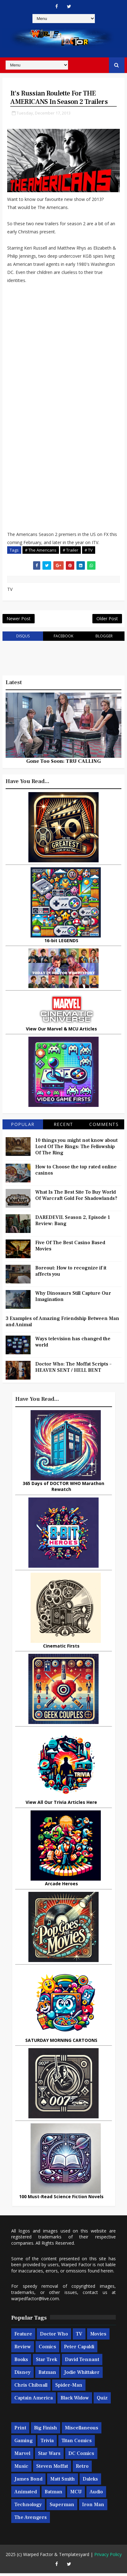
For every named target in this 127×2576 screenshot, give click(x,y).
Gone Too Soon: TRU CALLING (63, 764)
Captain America (33, 2401)
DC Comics (81, 2456)
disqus (23, 638)
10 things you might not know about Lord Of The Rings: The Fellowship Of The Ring (76, 1149)
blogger (104, 638)
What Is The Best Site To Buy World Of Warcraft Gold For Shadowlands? (76, 1198)
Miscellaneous (81, 2430)
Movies (98, 2337)
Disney (22, 2375)
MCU (76, 2494)
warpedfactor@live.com (35, 2301)
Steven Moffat (52, 2469)
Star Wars (49, 2456)
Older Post (107, 620)
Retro (82, 2469)
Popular (23, 1127)
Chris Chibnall (30, 2388)
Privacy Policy (108, 2557)
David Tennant (82, 2362)
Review (22, 2350)
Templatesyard (74, 2557)
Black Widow (75, 2401)
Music (21, 2469)
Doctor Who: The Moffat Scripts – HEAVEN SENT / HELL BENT (73, 1370)
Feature (23, 2337)
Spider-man (68, 2388)
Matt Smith (62, 2482)
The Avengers (30, 2520)
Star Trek (46, 2362)
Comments (104, 1127)
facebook (63, 638)
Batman (47, 2375)
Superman (62, 2507)
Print (20, 2430)
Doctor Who (54, 2337)
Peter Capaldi (79, 2350)
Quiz (102, 2401)
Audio (96, 2494)
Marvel (22, 2456)
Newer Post (19, 620)
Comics (47, 2350)
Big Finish (45, 2430)
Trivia (47, 2443)
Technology (28, 2507)
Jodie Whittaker (82, 2375)
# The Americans (40, 550)
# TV (89, 550)
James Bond (28, 2482)
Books (21, 2362)
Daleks (90, 2482)
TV (79, 2337)
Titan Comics (76, 2443)
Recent (63, 1127)
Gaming (23, 2443)
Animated (25, 2494)
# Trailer (70, 550)
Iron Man (93, 2507)
